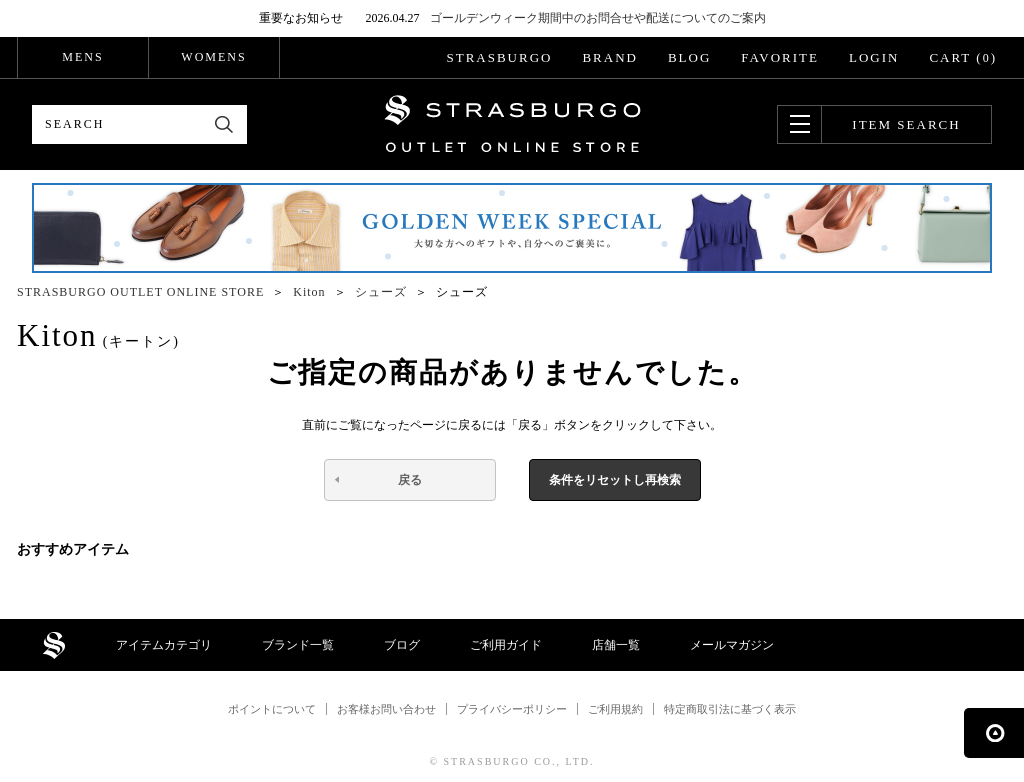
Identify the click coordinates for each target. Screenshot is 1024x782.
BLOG (689, 57)
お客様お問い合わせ (386, 709)
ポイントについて (272, 709)
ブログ (402, 645)
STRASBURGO (499, 57)
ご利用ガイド (506, 645)
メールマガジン (732, 645)
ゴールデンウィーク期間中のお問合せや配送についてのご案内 (598, 18)
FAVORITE (780, 57)
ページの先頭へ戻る (994, 733)
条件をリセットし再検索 (615, 480)
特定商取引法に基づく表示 (730, 709)
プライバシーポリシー (512, 709)
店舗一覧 (616, 645)
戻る (410, 480)
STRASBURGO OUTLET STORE (512, 124)
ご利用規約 (615, 709)
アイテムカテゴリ (164, 645)
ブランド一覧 (298, 645)
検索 (224, 124)
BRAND (610, 57)
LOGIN (874, 57)
